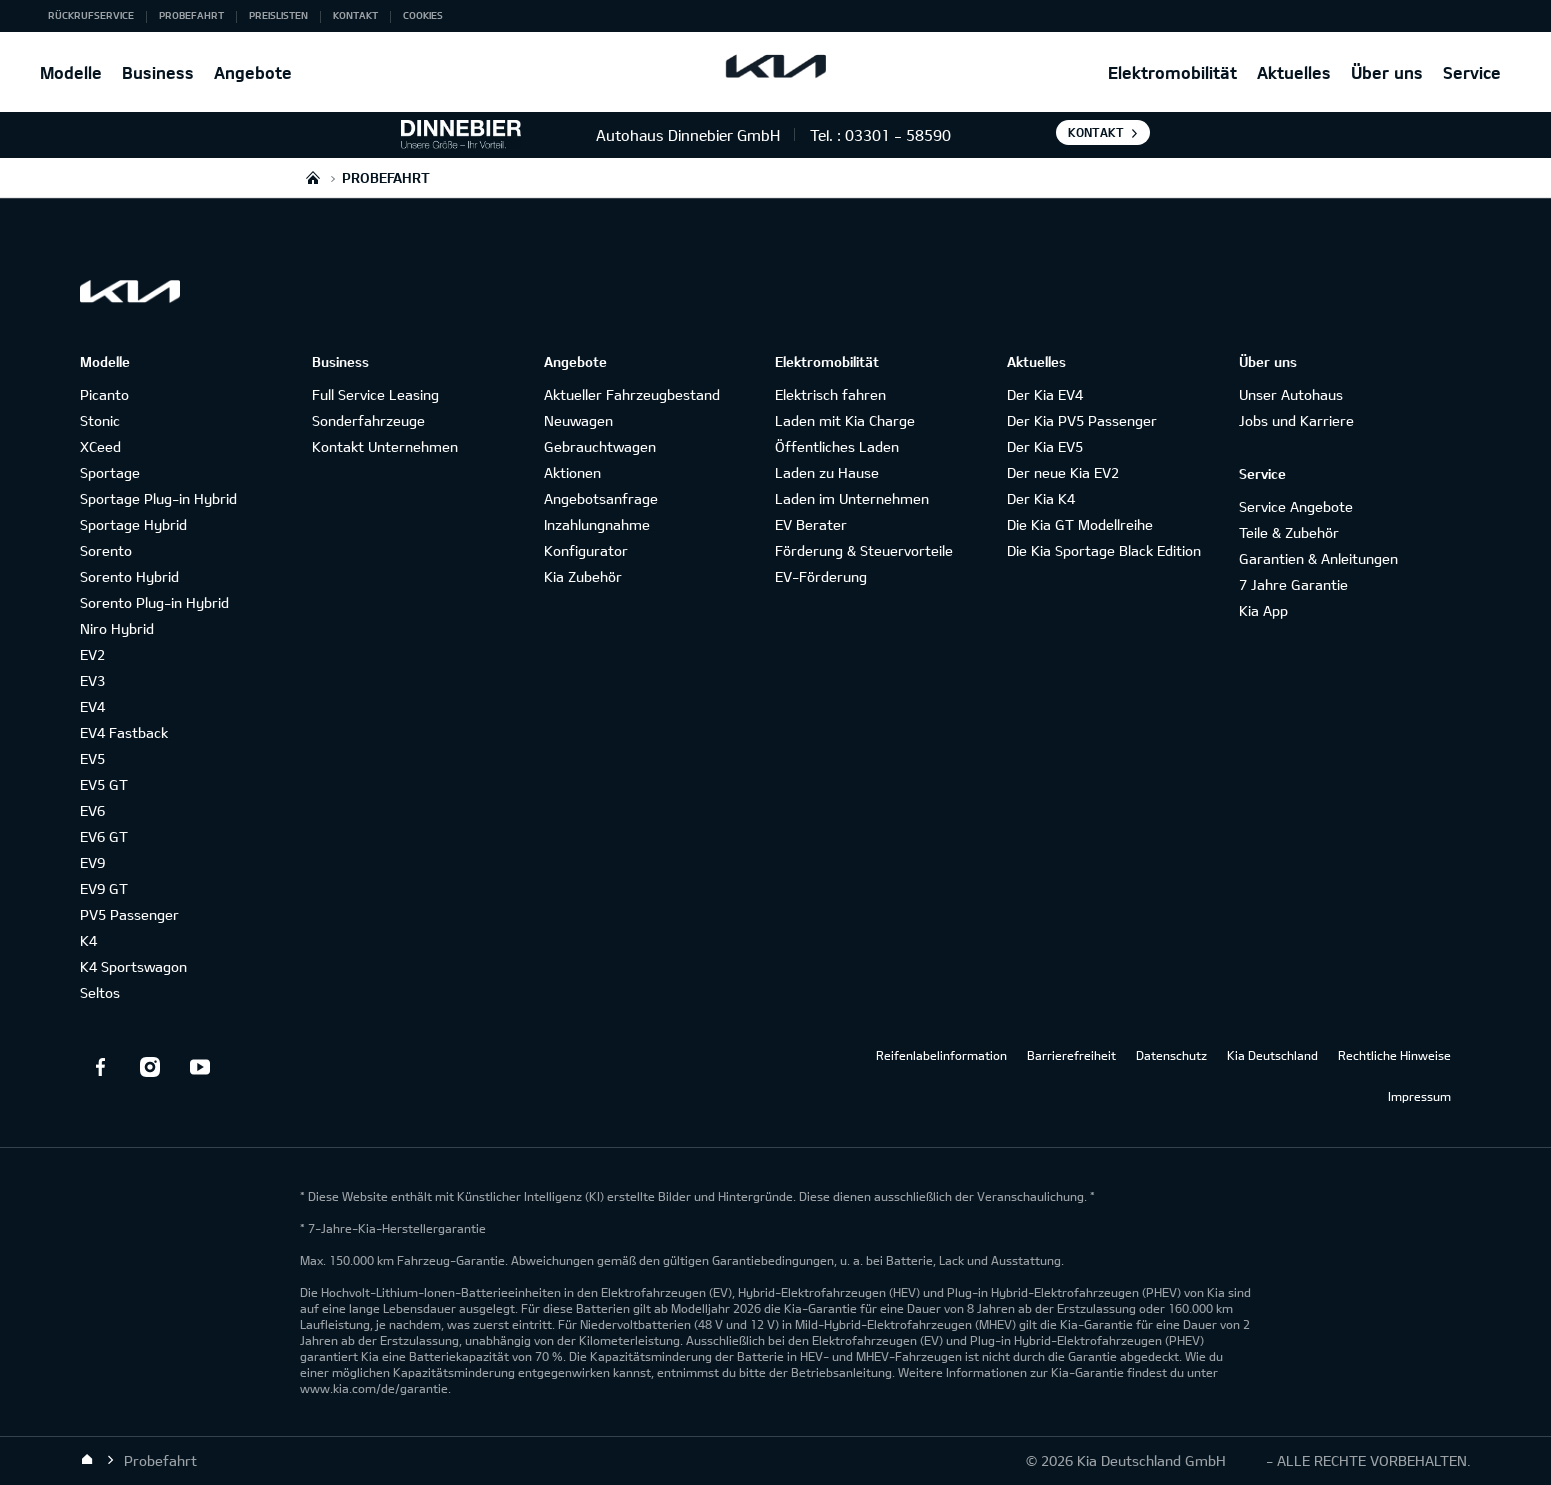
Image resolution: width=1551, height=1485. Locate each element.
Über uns (1387, 72)
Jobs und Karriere (1296, 420)
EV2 (92, 654)
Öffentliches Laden (837, 446)
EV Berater (811, 524)
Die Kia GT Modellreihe (1080, 524)
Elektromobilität (1172, 72)
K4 (88, 940)
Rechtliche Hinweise (1394, 1055)
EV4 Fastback (124, 732)
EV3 (92, 680)
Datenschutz (1171, 1055)
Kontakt (1096, 132)
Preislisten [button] (278, 15)
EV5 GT (104, 784)
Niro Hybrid (117, 628)
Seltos (100, 992)
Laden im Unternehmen (852, 498)
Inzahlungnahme (597, 524)
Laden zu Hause (827, 472)
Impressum (1419, 1096)
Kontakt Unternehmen (385, 446)
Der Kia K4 (1041, 498)
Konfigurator (586, 550)
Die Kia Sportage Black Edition (1104, 550)
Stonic (100, 420)
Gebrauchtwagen (600, 446)
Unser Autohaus (1291, 394)
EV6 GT (104, 836)
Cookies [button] (423, 15)
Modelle (71, 72)
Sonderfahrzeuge (368, 420)
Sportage (110, 472)
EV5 (92, 758)
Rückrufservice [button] (91, 15)
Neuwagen (578, 420)
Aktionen (572, 472)
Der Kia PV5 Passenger (1082, 420)
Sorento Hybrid (129, 576)
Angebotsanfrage (601, 498)
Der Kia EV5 (1045, 446)
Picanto (104, 394)
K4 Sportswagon (133, 966)
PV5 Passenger (129, 914)
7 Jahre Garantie (1293, 584)
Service (1472, 72)
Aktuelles (1294, 72)
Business (158, 72)
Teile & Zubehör (1289, 532)
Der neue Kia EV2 (1063, 472)
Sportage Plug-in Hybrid (158, 498)
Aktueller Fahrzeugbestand (632, 394)
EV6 (92, 810)
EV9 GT (104, 888)
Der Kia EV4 (1045, 394)
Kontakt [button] (355, 15)
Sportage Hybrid (133, 524)
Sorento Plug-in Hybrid (154, 602)
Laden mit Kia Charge (845, 420)
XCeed (100, 446)
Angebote (253, 72)
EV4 (92, 706)
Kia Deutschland (1272, 1055)
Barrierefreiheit (1071, 1055)
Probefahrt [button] (191, 15)
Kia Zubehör (583, 576)
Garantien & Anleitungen (1318, 558)
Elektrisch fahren (830, 394)
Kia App (1263, 610)
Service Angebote (1296, 506)
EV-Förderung (821, 576)
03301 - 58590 (898, 135)
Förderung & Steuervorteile (864, 550)
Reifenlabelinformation (941, 1055)
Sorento (106, 550)
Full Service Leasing (375, 394)
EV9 (92, 862)
